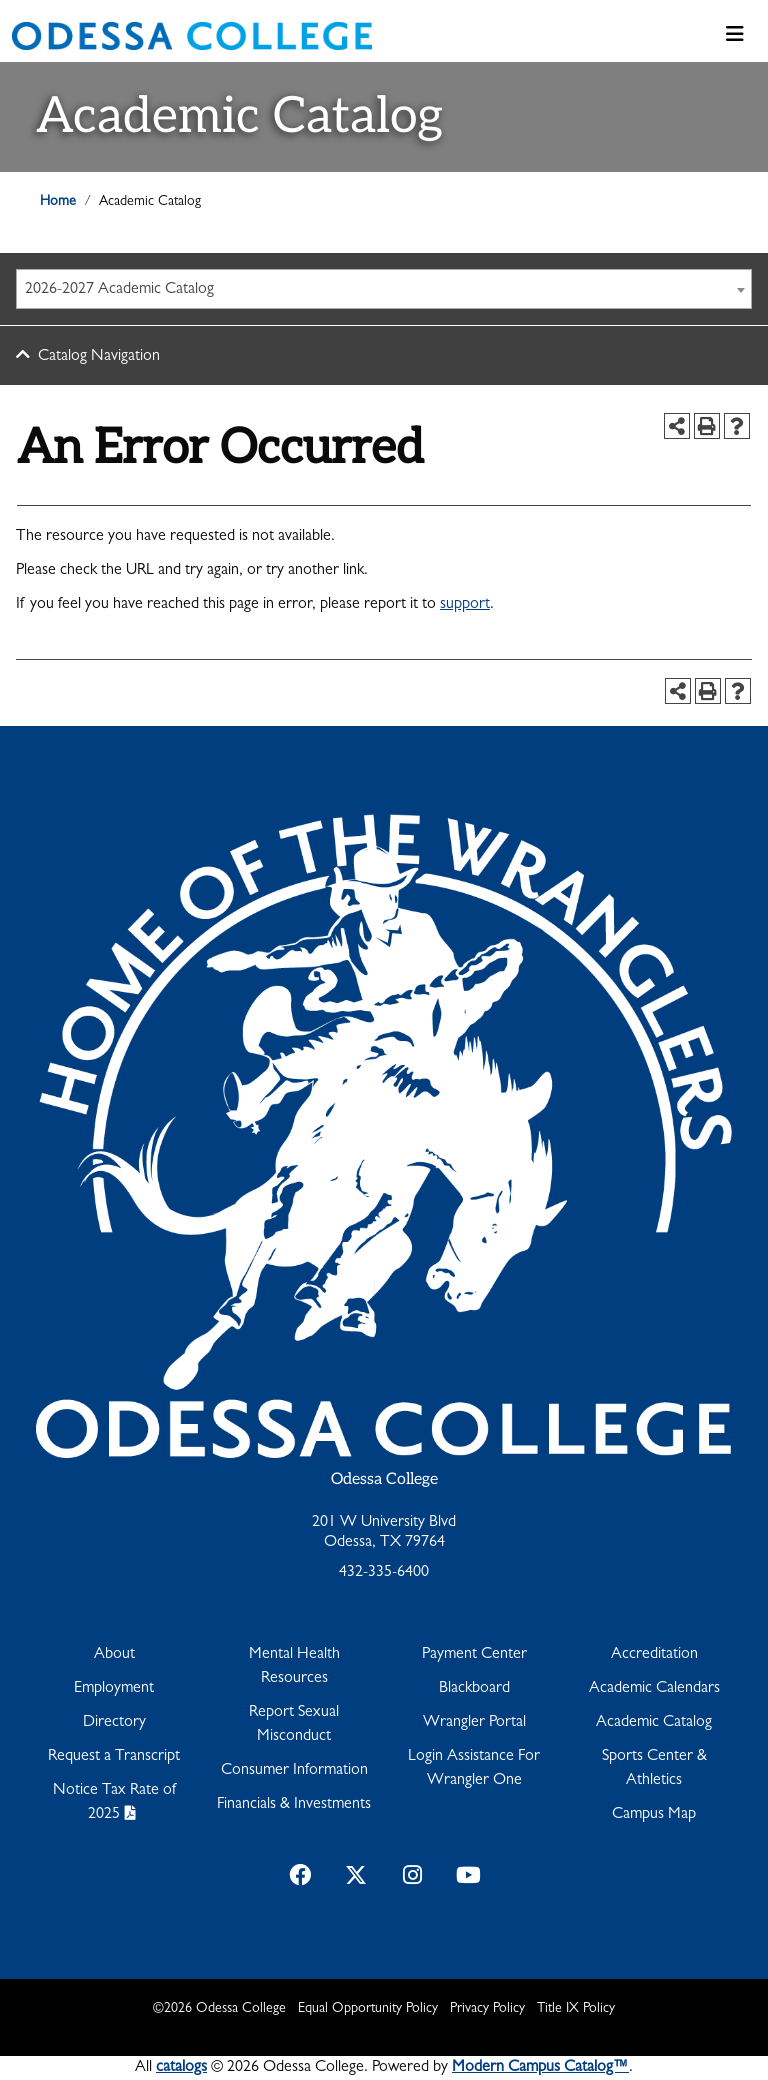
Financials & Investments (294, 1805)
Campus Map (654, 1815)
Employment (114, 1689)
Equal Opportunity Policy (368, 2009)
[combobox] (384, 289)
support (465, 605)
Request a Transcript (114, 1757)
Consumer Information (294, 1771)
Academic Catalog (654, 1723)
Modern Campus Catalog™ (540, 2068)
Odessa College (384, 1479)
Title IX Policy (576, 2009)
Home (58, 202)
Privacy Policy (487, 2009)
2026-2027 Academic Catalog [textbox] (119, 290)
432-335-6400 (384, 1573)
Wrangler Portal (474, 1723)
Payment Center (474, 1655)
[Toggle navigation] (735, 36)
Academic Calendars (654, 1689)
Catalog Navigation (99, 357)
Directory (114, 1723)
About (114, 1655)
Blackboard (474, 1689)
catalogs (181, 2068)
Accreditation (654, 1655)
